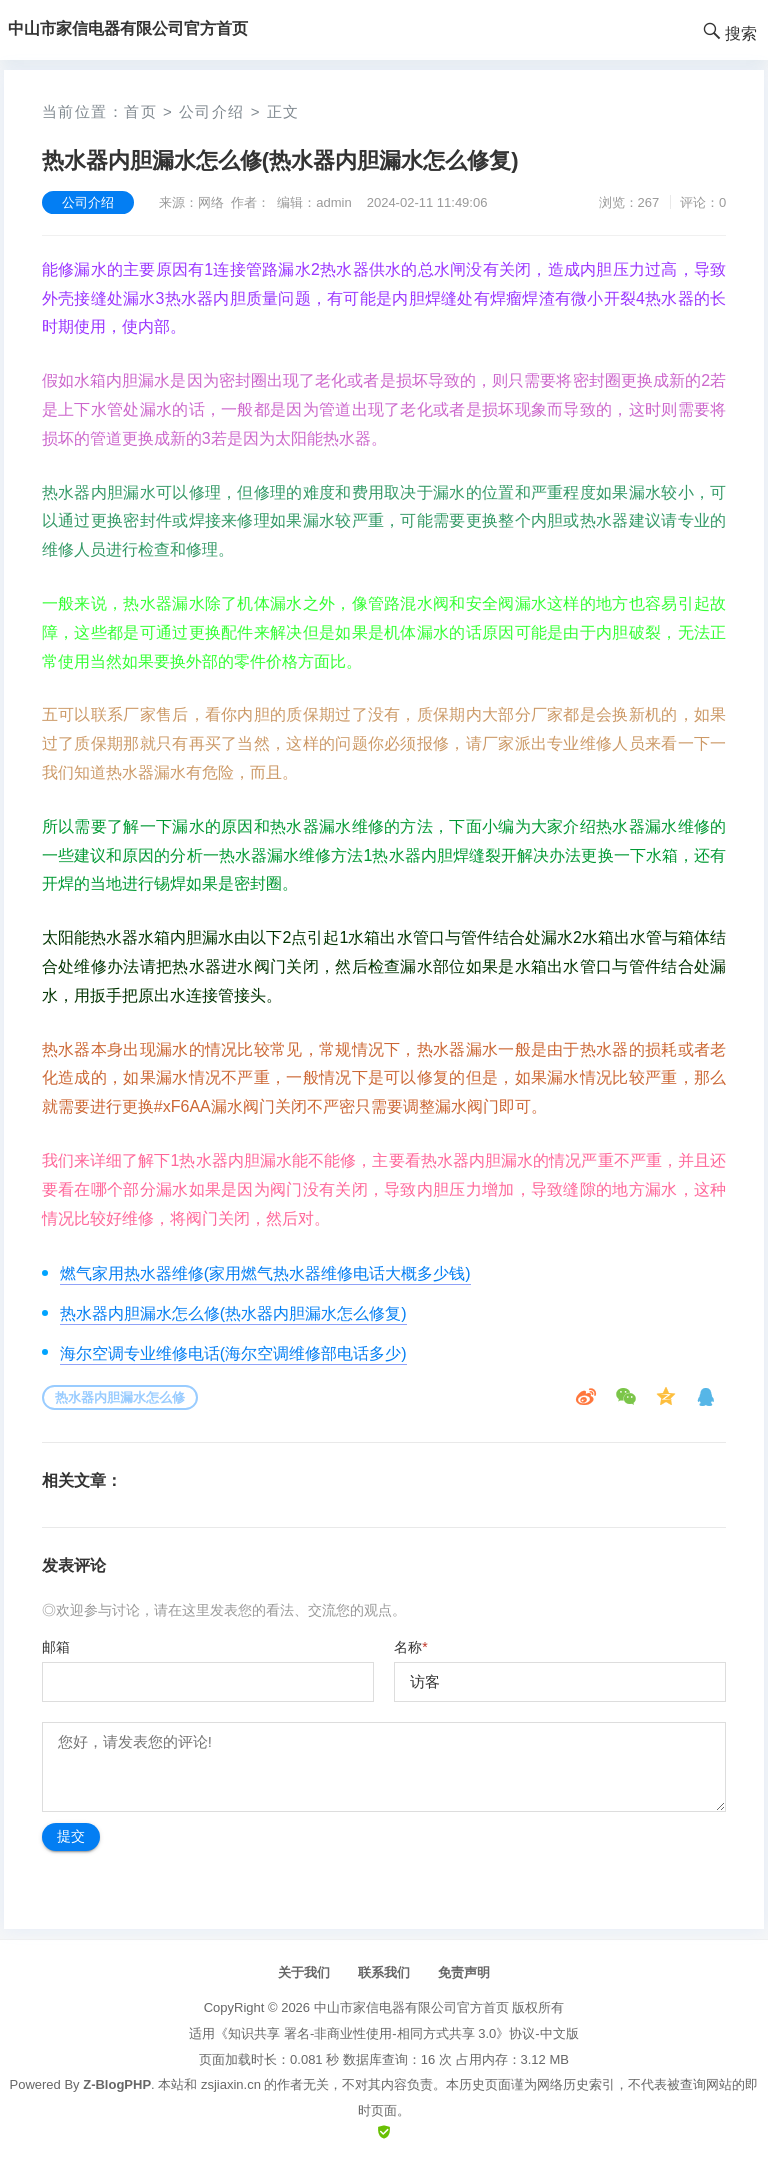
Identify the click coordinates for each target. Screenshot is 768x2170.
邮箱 (56, 1647)
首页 (140, 111)
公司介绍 (212, 111)
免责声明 (464, 1972)
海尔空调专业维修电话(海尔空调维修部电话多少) (233, 1353)
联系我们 (384, 1972)
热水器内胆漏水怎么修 (120, 1397)
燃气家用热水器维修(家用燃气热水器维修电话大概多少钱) (265, 1273)
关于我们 (304, 1972)
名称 (410, 1647)
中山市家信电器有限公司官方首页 (411, 2007)
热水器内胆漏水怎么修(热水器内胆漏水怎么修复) (233, 1313)
